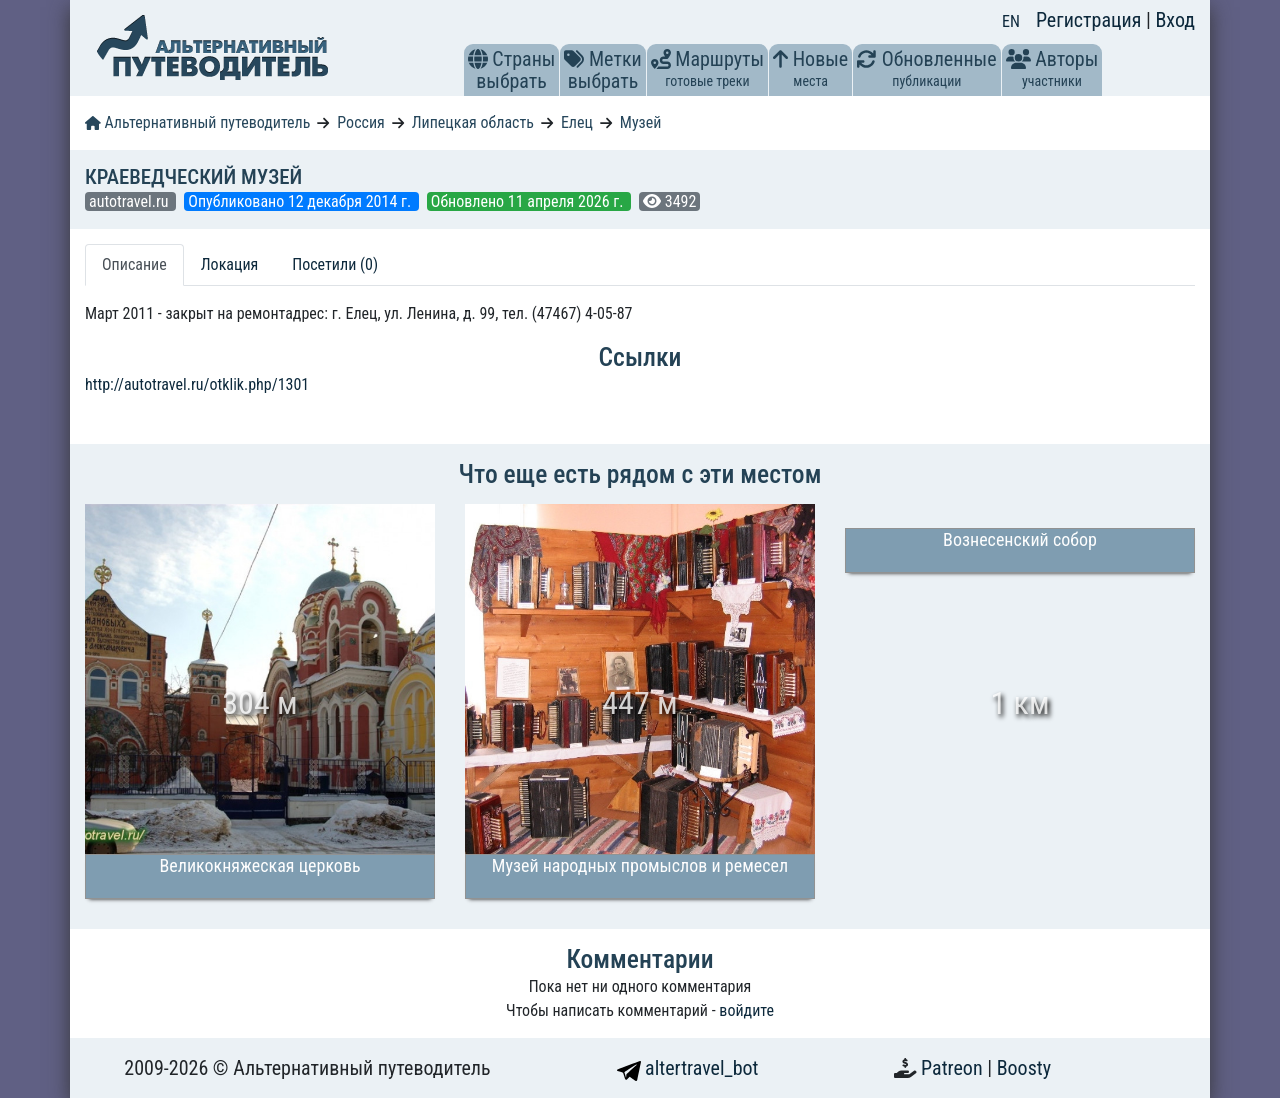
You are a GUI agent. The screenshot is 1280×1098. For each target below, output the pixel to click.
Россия (360, 122)
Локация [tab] (230, 264)
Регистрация (1091, 20)
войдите (746, 1010)
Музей (641, 122)
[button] (478, 59)
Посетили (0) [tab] (335, 264)
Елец (577, 122)
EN (1011, 21)
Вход (1175, 20)
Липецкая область (473, 122)
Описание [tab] (134, 264)
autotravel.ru (130, 201)
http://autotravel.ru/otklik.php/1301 (197, 384)
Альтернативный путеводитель (197, 122)
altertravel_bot (688, 1068)
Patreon (954, 1068)
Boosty (1024, 1068)
